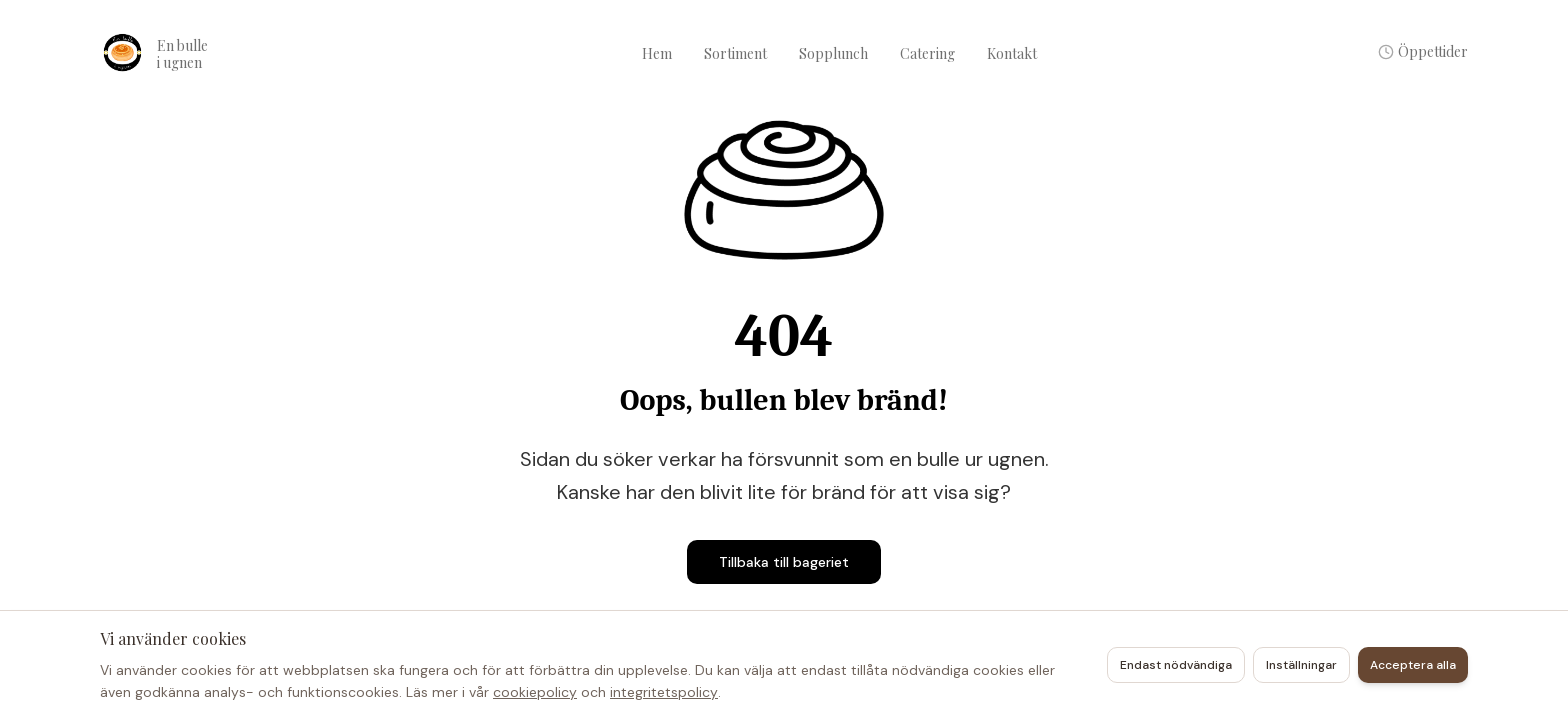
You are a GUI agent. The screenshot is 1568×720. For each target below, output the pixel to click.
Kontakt (1012, 53)
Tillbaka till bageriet (784, 562)
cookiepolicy (535, 692)
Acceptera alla (1413, 665)
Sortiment (735, 53)
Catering (927, 53)
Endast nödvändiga (1176, 665)
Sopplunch (833, 53)
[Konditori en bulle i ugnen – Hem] (200, 54)
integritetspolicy (664, 692)
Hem (657, 53)
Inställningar (1301, 665)
